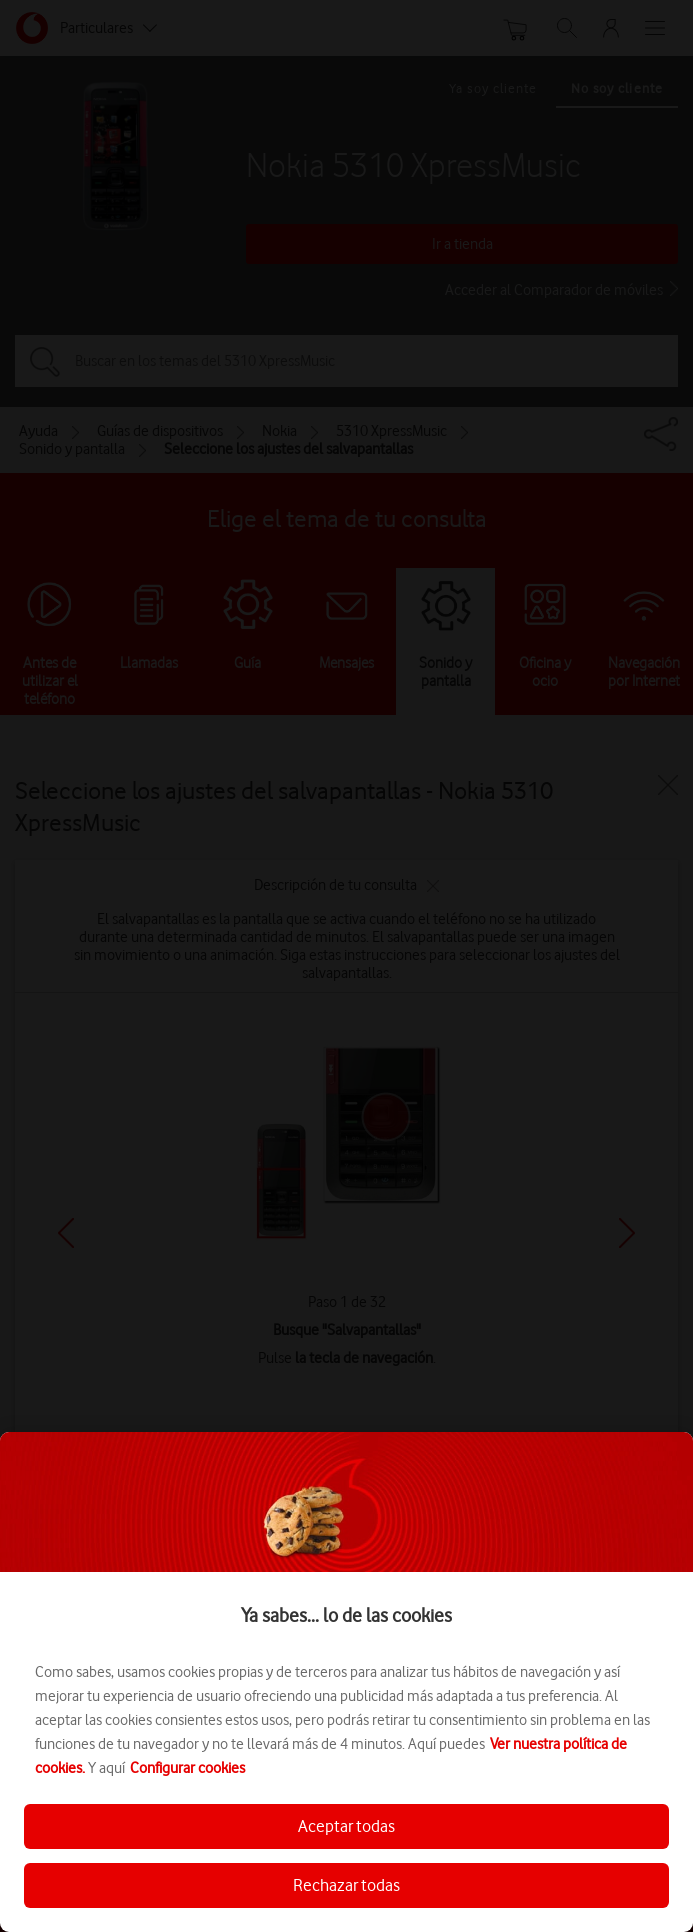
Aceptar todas (346, 1826)
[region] (346, 1682)
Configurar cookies (187, 1768)
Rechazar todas (346, 1885)
